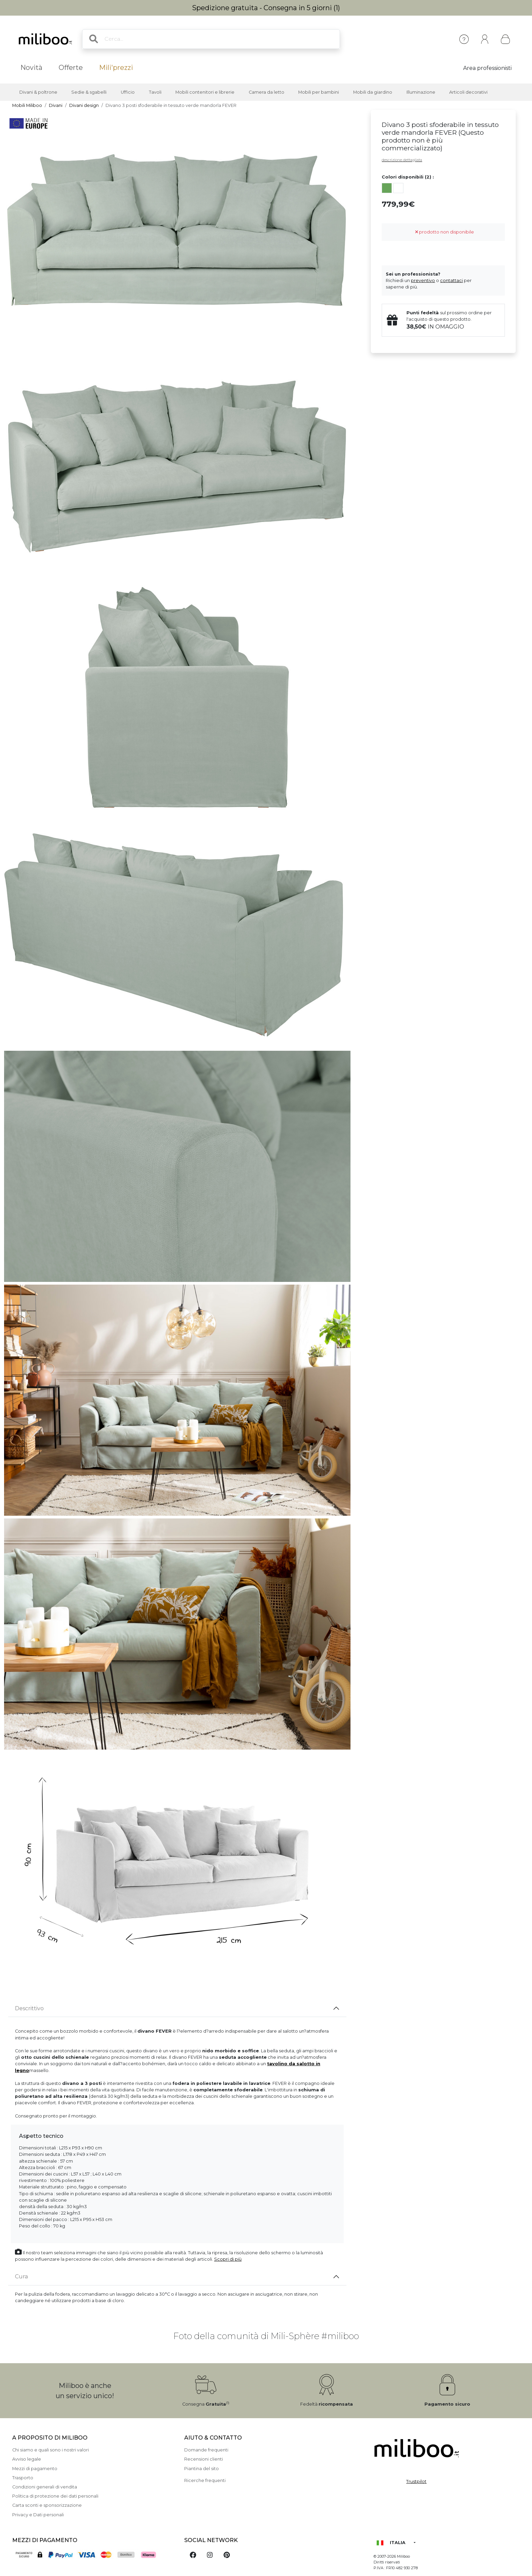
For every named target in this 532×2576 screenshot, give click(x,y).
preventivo (423, 280)
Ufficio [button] (128, 92)
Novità (31, 67)
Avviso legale (26, 2459)
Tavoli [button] (155, 92)
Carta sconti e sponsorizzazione (47, 2505)
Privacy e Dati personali (38, 2514)
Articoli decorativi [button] (468, 92)
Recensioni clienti (203, 2459)
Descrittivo (29, 2008)
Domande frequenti (206, 2449)
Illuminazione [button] (420, 92)
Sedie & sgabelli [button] (89, 92)
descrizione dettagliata (402, 159)
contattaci (451, 280)
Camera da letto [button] (266, 92)
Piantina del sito (201, 2468)
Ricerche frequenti (205, 2480)
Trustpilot (416, 2481)
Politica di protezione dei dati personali (55, 2496)
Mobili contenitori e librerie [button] (204, 92)
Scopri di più (228, 2259)
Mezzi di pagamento (34, 2468)
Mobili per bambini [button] (318, 92)
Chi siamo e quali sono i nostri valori (50, 2449)
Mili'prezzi (116, 67)
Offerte (71, 67)
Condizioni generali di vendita (44, 2486)
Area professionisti (487, 68)
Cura (21, 2276)
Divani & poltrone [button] (38, 92)
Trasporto (22, 2477)
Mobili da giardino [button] (372, 92)
